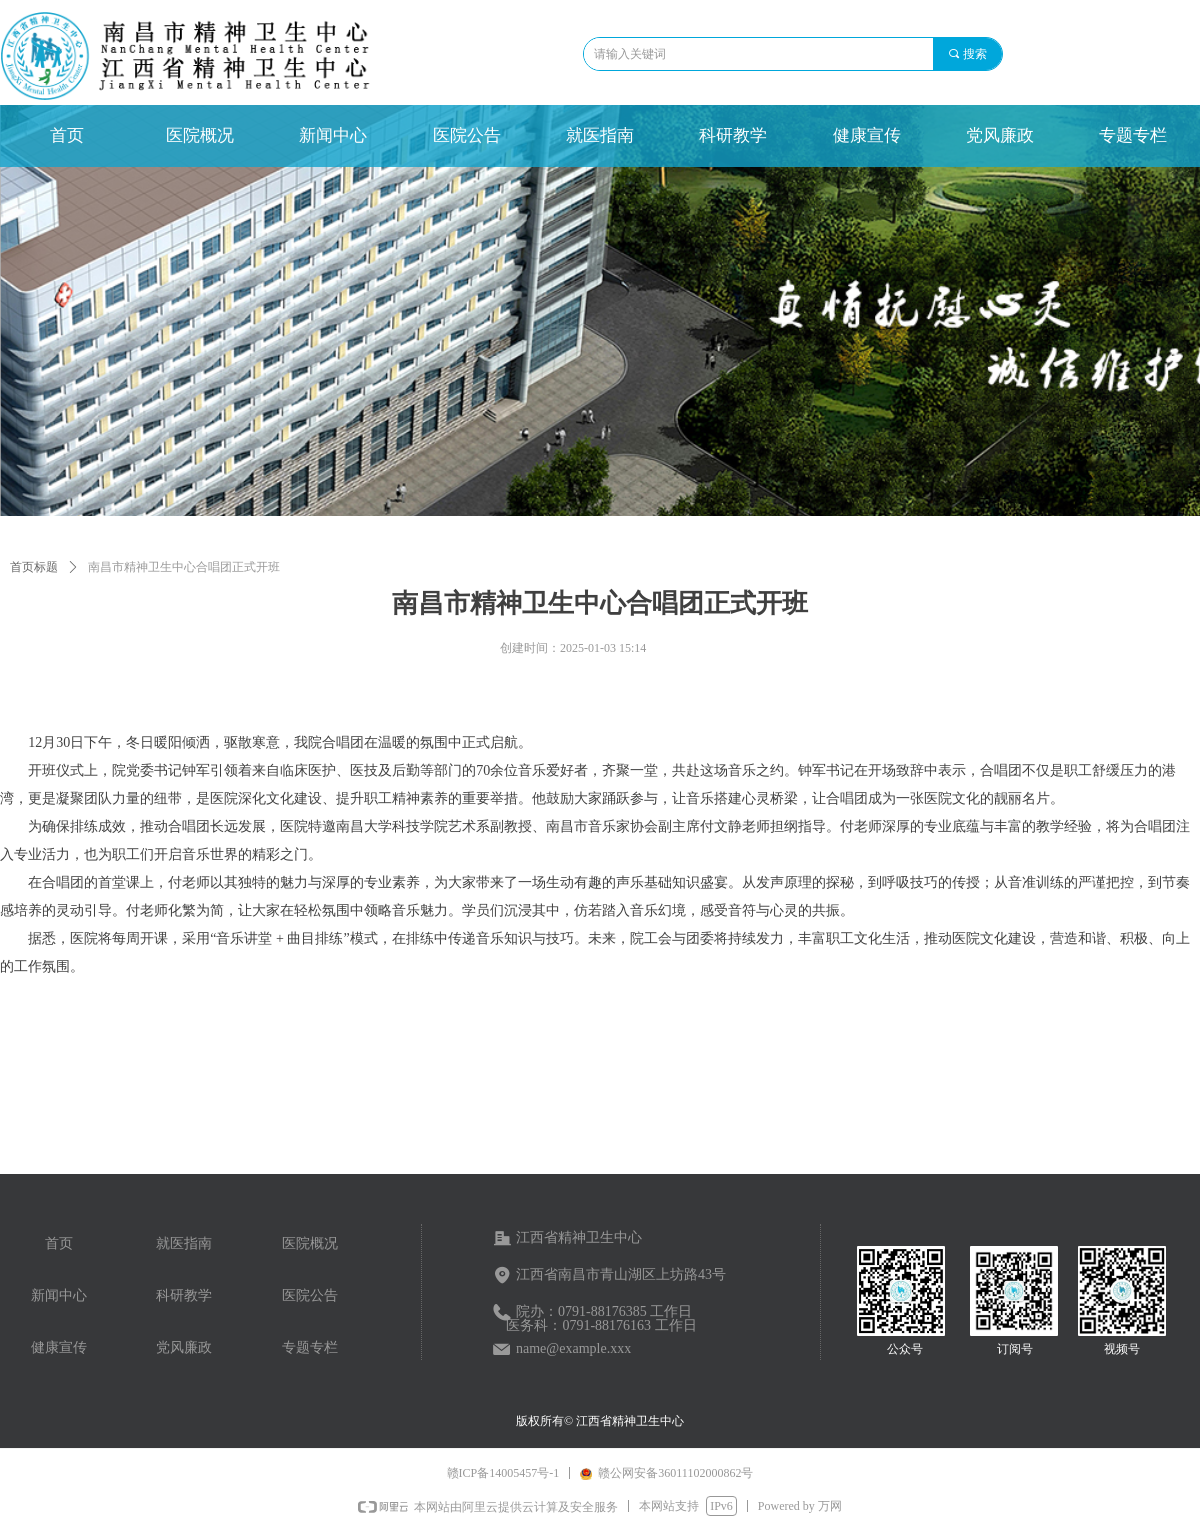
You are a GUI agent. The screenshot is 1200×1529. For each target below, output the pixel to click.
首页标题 (34, 567)
